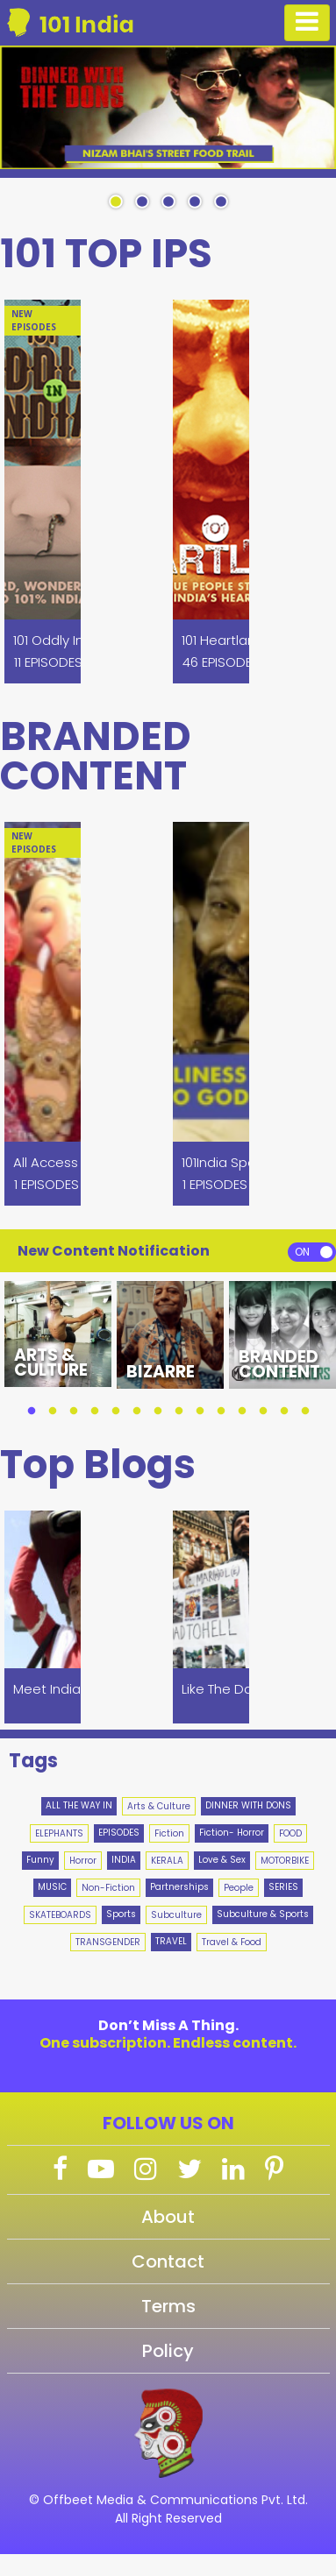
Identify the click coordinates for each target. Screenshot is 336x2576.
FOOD (290, 1833)
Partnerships (179, 1886)
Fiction (169, 1833)
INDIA (123, 1859)
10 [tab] (221, 1411)
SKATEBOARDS (60, 1914)
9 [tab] (200, 1411)
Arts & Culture (158, 1806)
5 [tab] (221, 202)
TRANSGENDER (107, 1942)
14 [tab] (305, 1411)
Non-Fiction (108, 1887)
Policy (168, 2351)
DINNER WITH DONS (248, 1805)
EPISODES (118, 1832)
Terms (168, 2306)
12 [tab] (263, 1411)
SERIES (283, 1886)
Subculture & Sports (263, 1914)
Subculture (176, 1914)
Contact (168, 2261)
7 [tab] (158, 1411)
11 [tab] (242, 1411)
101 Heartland (223, 640)
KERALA (167, 1860)
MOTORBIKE (285, 1860)
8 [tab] (179, 1411)
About (168, 2216)
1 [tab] (116, 202)
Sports (121, 1914)
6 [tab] (137, 1411)
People (239, 1887)
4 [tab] (195, 202)
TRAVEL (171, 1941)
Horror (83, 1860)
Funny (40, 1859)
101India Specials (233, 1162)
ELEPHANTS (59, 1833)
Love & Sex (222, 1859)
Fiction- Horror (231, 1832)
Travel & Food (231, 1942)
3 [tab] (168, 202)
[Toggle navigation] (307, 22)
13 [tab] (284, 1411)
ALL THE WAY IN (79, 1805)
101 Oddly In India (65, 640)
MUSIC (52, 1886)
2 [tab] (142, 202)
